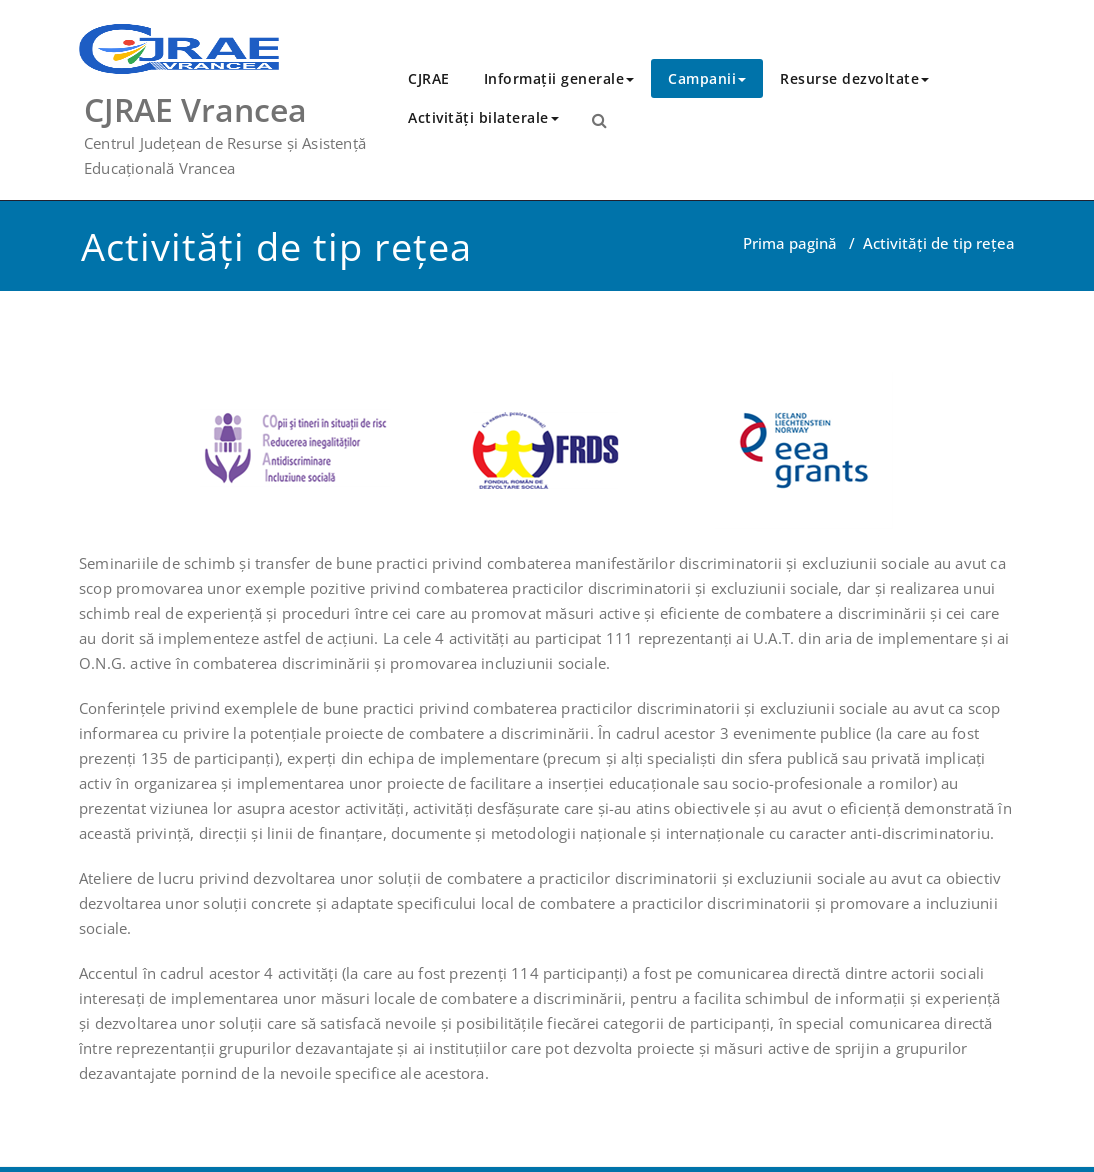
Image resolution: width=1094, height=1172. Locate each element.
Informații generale (559, 78)
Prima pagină (790, 243)
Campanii (707, 78)
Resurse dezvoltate (854, 78)
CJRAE (429, 78)
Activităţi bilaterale (483, 117)
